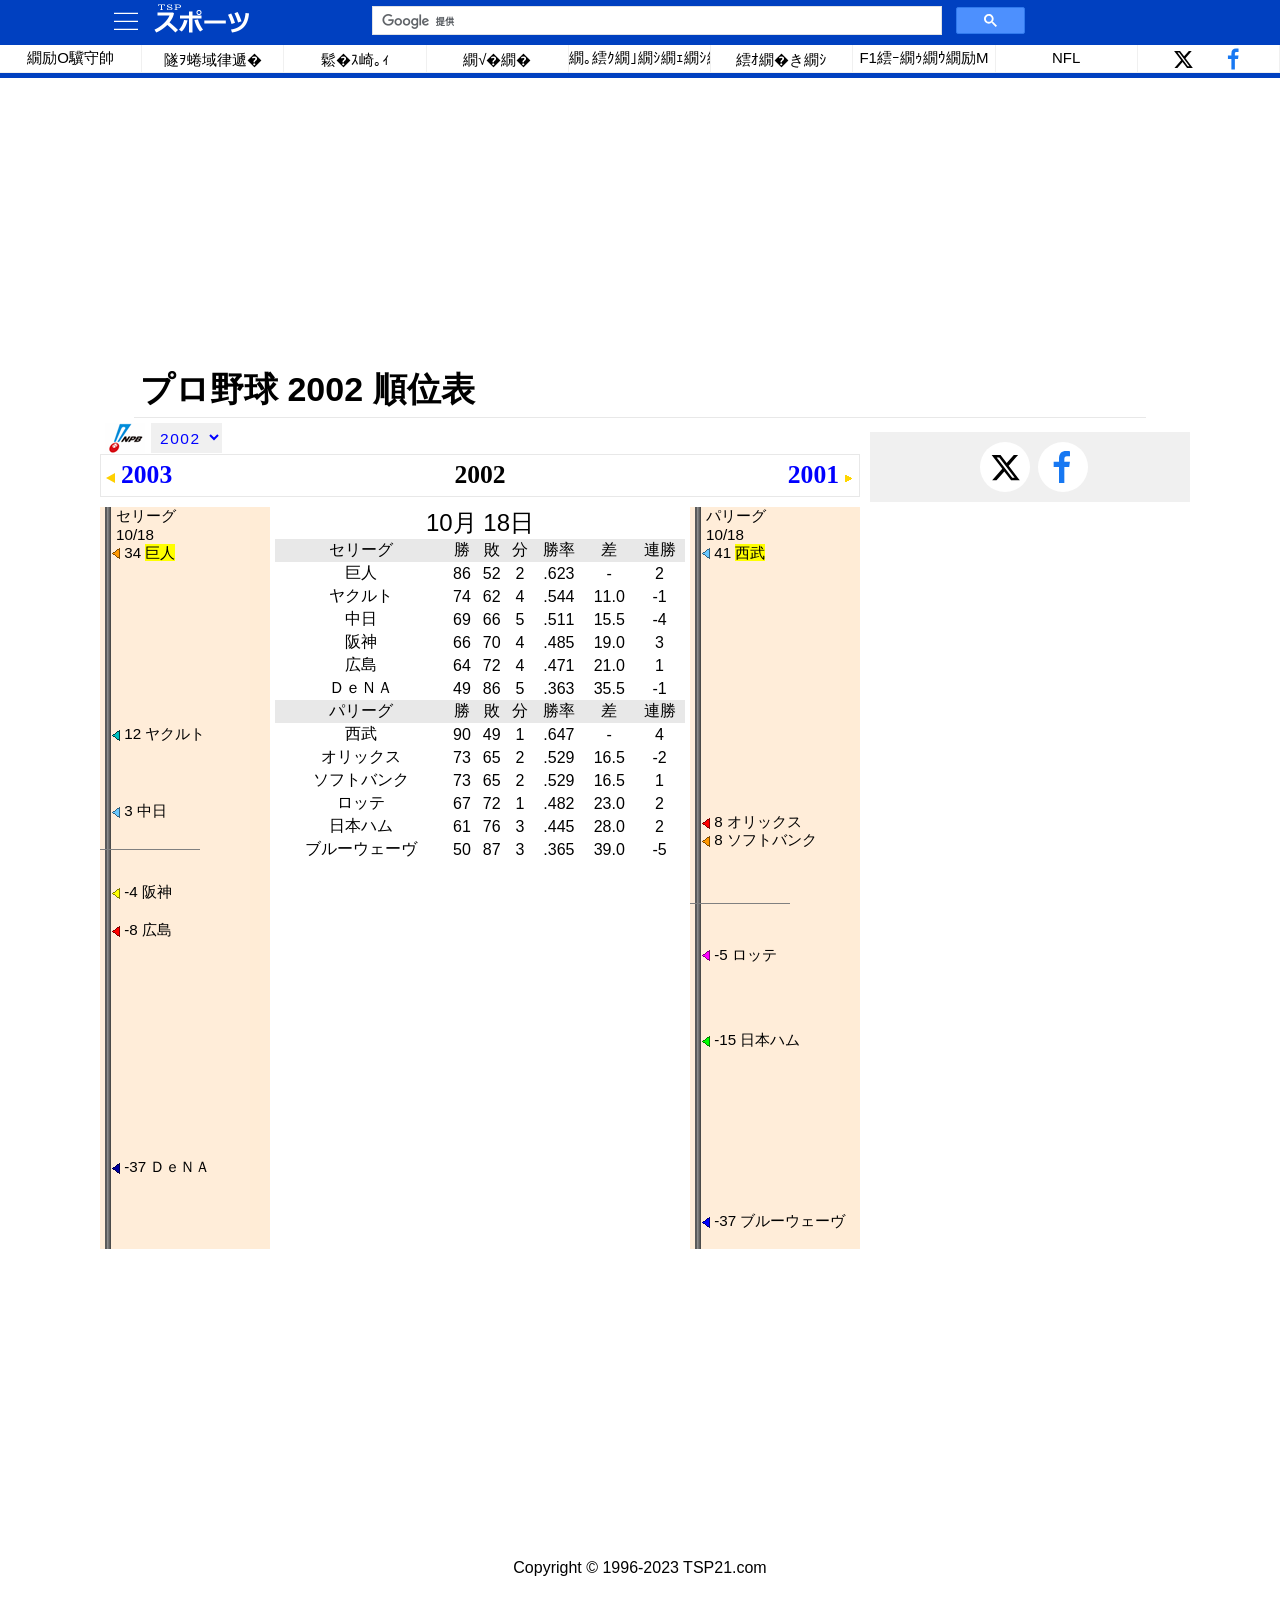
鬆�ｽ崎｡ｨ (355, 59)
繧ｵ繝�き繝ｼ (781, 59)
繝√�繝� (497, 59)
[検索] (655, 21)
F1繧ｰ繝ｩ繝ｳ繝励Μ (923, 57)
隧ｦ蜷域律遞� (213, 59)
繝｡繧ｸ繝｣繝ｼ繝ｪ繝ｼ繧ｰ (640, 57)
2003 (146, 474)
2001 (813, 474)
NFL (1066, 57)
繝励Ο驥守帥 (70, 57)
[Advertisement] (640, 223)
